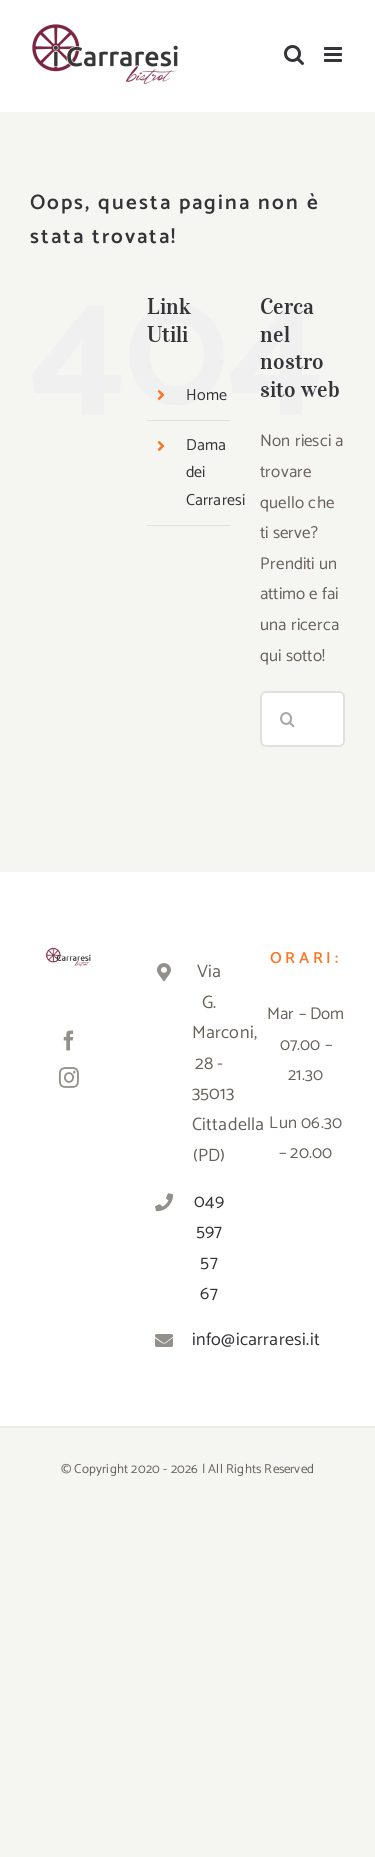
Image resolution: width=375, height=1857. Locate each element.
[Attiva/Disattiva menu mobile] (334, 54)
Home (207, 395)
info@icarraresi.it (209, 1340)
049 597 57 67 (209, 1248)
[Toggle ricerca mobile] (294, 54)
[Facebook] (69, 1041)
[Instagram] (69, 1078)
